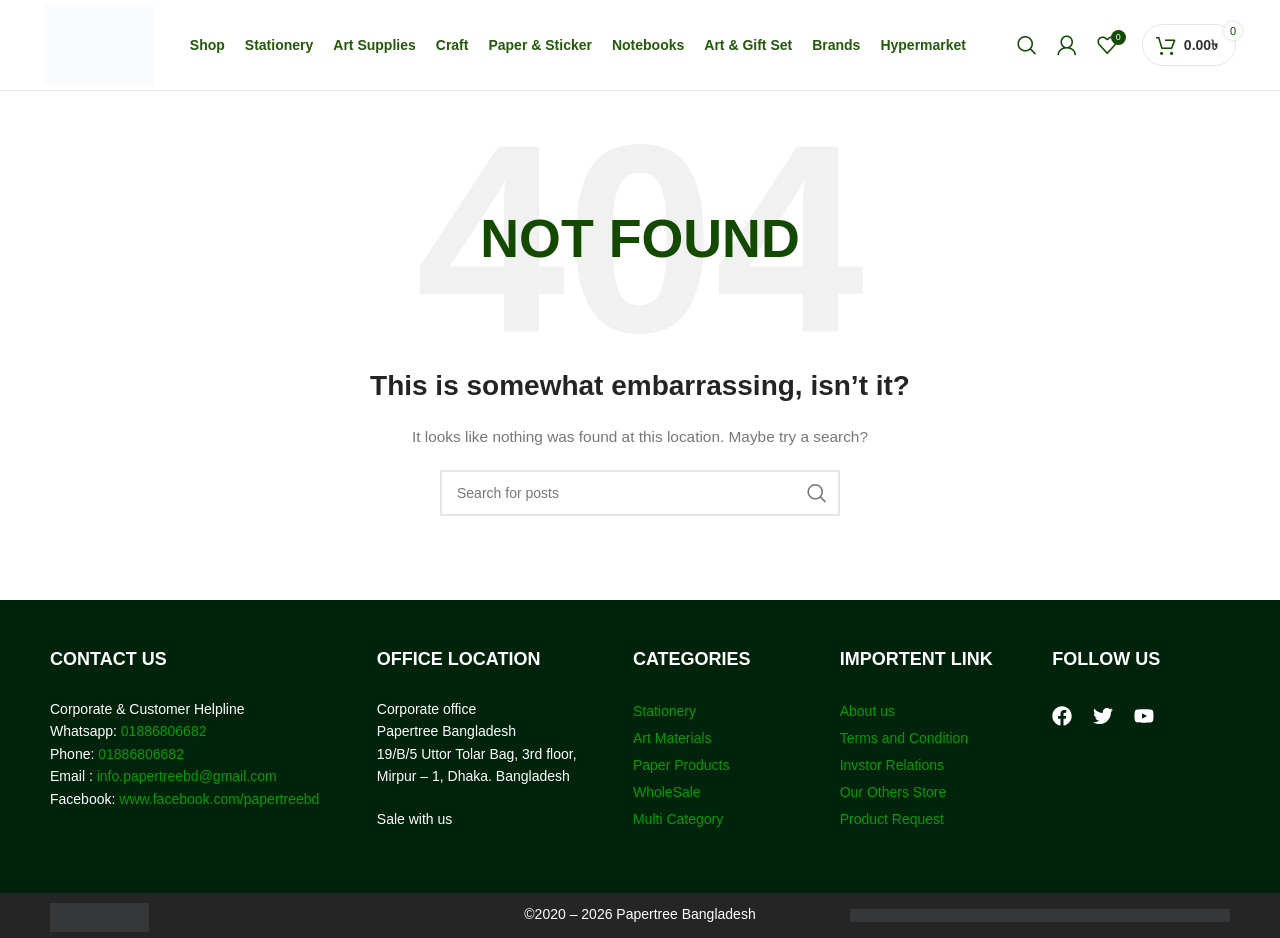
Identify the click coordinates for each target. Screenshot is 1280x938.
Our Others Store (895, 792)
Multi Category (678, 819)
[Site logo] (99, 44)
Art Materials (672, 738)
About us (867, 711)
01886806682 (162, 731)
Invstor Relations (892, 765)
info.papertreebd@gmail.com (187, 776)
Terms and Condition (904, 738)
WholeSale (667, 792)
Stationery (664, 711)
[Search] (1027, 45)
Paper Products (681, 765)
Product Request (892, 819)
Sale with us (414, 819)
